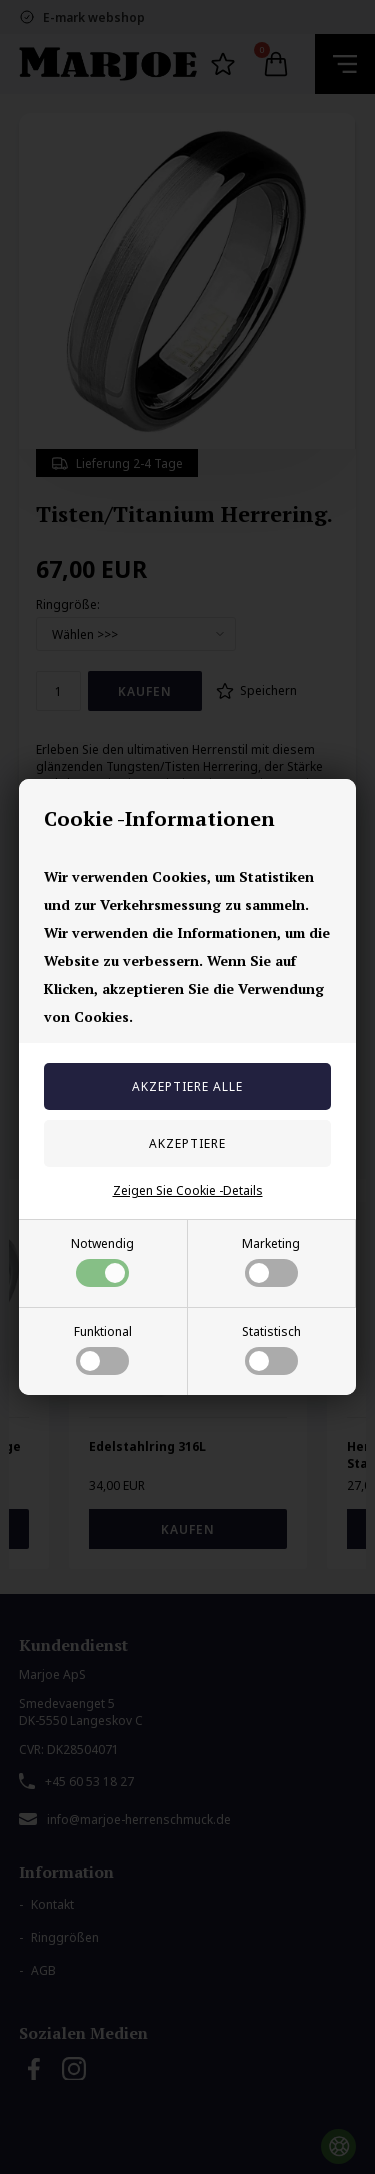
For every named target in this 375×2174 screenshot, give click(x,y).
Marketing (271, 1261)
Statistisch (271, 1349)
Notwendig (102, 1261)
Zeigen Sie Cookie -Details (188, 1190)
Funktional (103, 1349)
